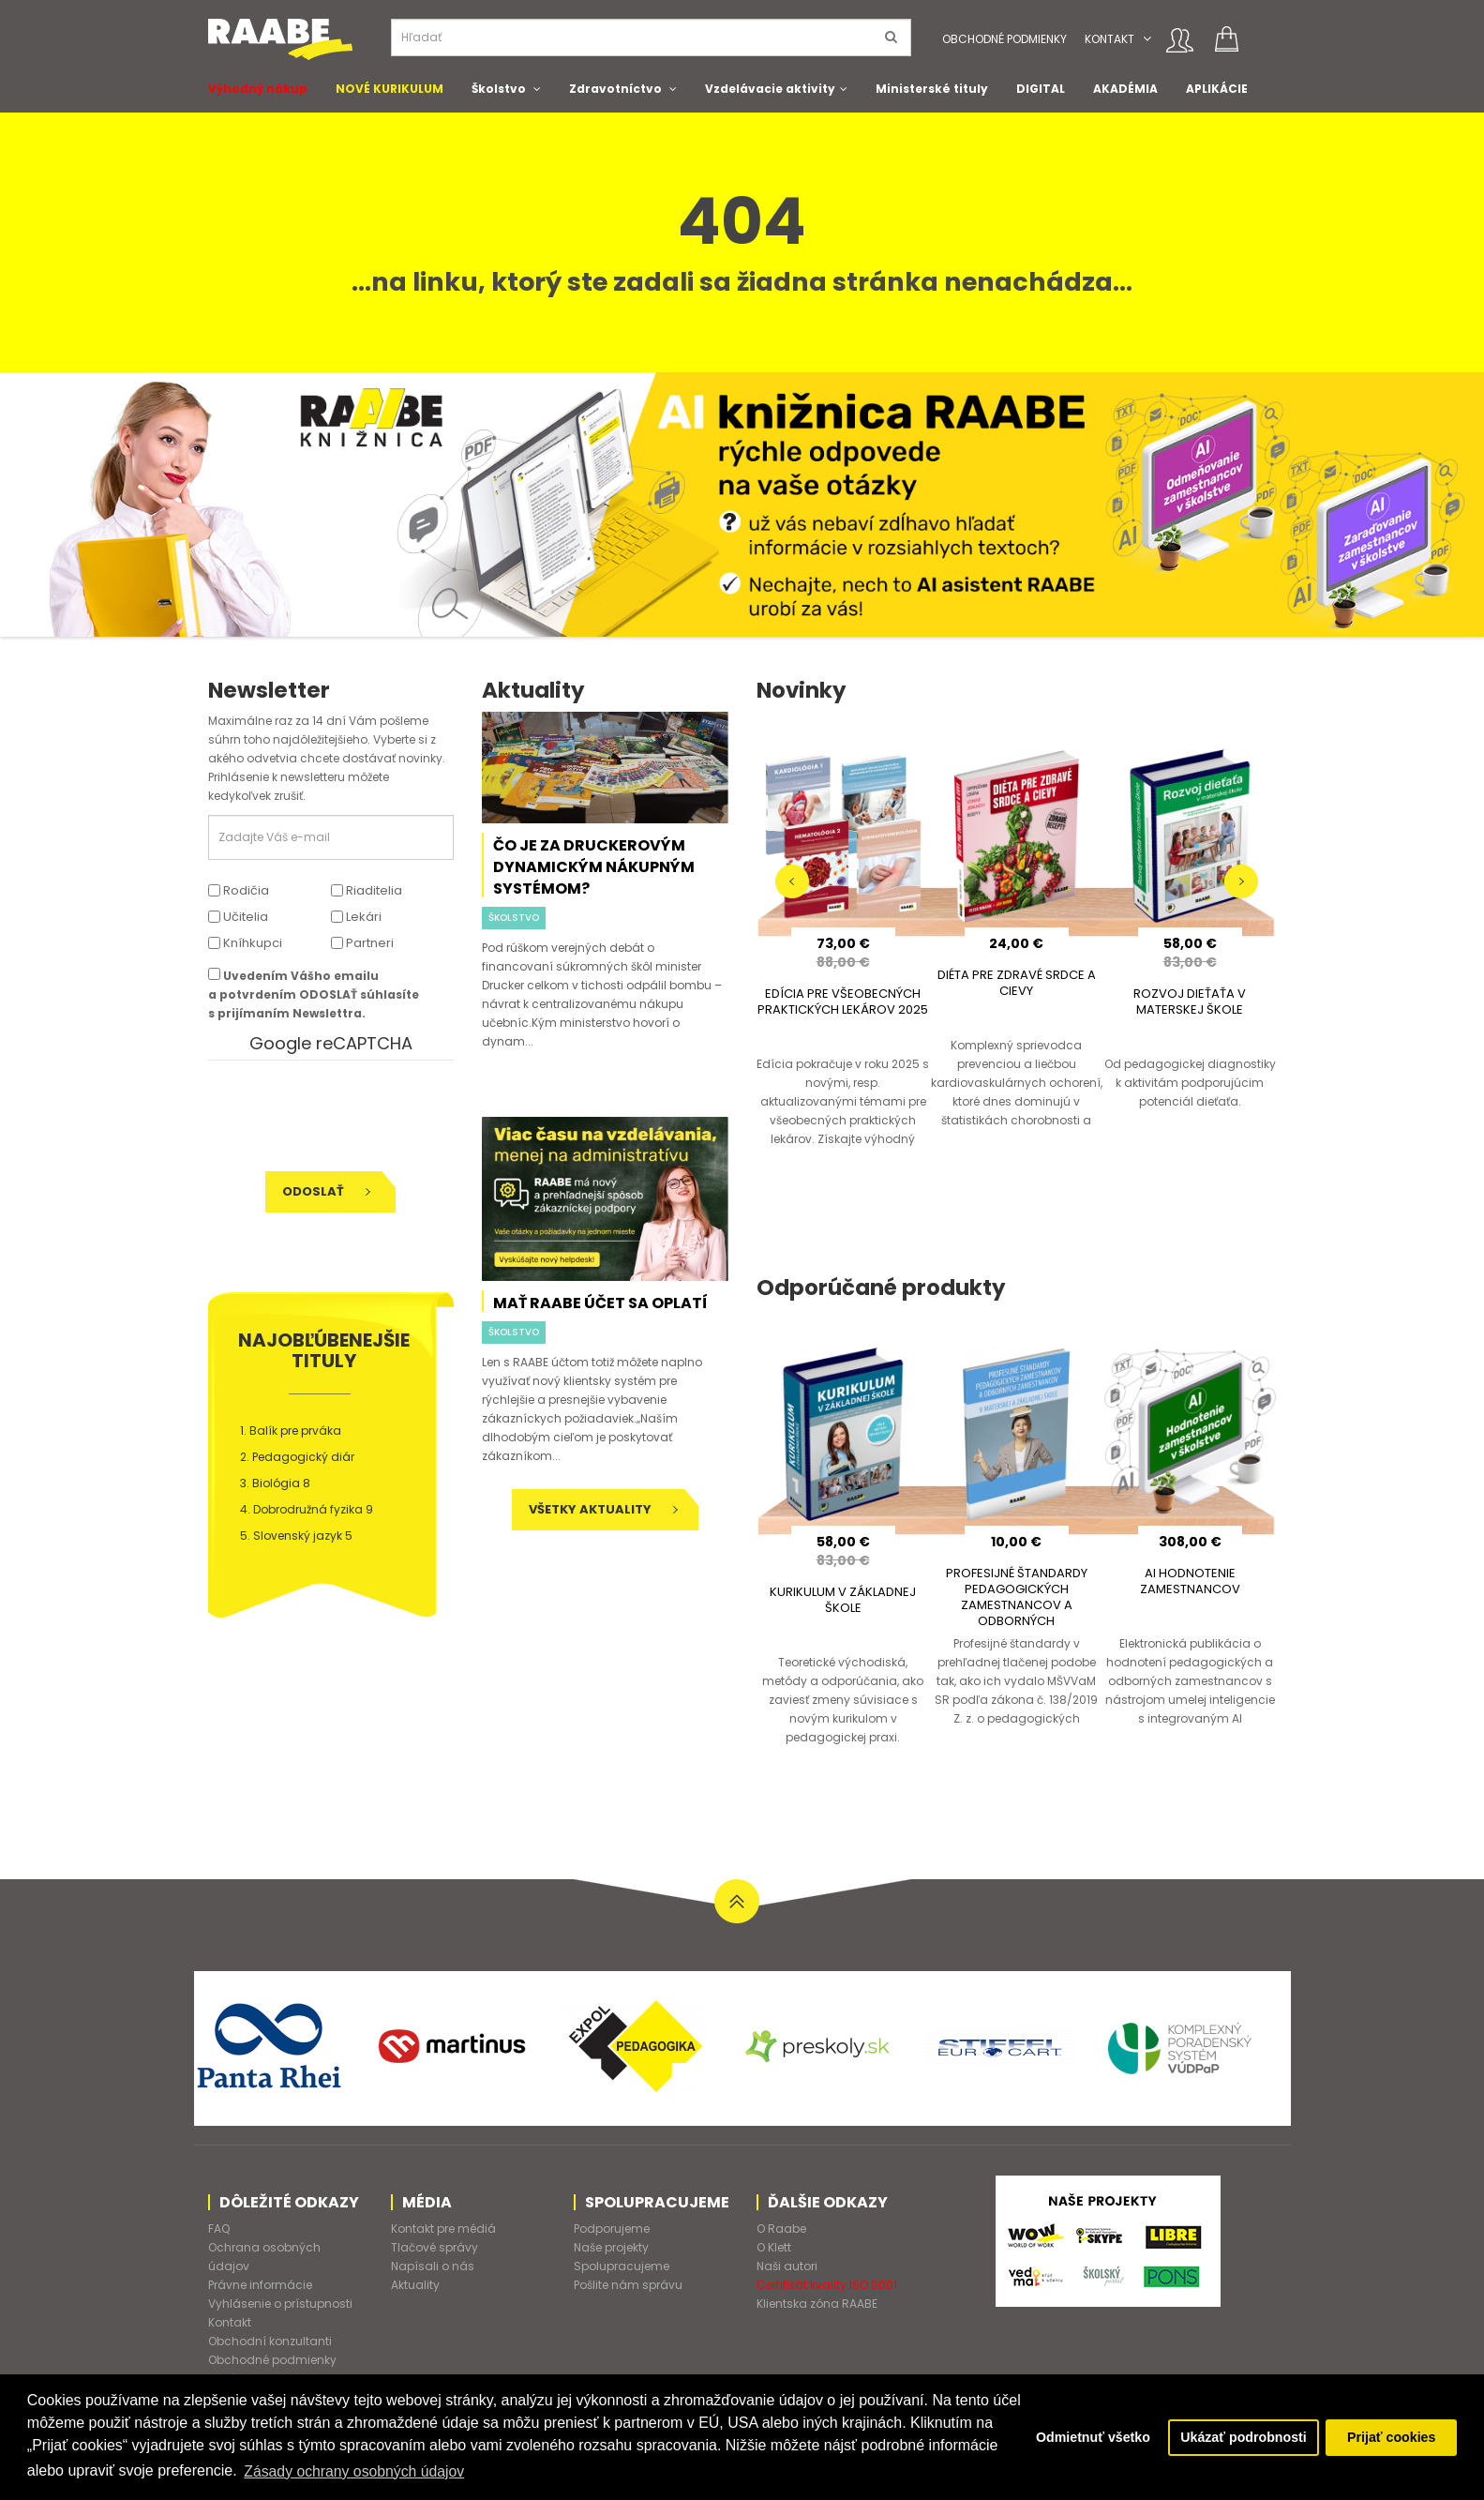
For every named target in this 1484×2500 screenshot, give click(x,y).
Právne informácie (260, 2285)
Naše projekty (611, 2247)
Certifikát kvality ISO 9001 (827, 2285)
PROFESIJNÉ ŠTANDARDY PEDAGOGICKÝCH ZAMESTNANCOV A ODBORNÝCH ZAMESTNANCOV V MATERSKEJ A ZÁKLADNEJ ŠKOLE (1016, 1621)
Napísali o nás (432, 2266)
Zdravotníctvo (615, 89)
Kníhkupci (245, 943)
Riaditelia (366, 890)
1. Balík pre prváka (290, 1430)
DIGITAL (1040, 89)
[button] (1147, 39)
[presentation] (336, 1115)
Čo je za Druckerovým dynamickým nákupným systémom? (594, 867)
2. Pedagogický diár (297, 1457)
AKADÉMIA (1125, 89)
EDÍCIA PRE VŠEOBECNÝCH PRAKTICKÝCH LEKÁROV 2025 (842, 1001)
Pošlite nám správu (628, 2285)
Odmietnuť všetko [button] (1088, 2437)
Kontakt (1109, 39)
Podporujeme (612, 2228)
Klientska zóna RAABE (817, 2304)
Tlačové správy (434, 2247)
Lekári (356, 917)
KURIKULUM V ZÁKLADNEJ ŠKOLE (843, 1600)
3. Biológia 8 (275, 1483)
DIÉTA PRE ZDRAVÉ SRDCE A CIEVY (1016, 983)
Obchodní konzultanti (270, 2341)
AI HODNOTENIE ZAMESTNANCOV (1190, 1581)
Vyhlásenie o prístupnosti (280, 2304)
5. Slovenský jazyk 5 (296, 1536)
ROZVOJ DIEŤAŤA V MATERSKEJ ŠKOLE (1189, 1001)
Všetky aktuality (603, 1509)
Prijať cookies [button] (1391, 2437)
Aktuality (415, 2285)
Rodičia (238, 890)
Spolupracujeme (621, 2266)
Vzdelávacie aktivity (770, 89)
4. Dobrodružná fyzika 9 (306, 1509)
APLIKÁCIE (1217, 89)
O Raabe (781, 2228)
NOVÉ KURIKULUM (389, 89)
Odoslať (326, 1191)
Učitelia (238, 917)
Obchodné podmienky (1004, 39)
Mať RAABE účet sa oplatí (600, 1303)
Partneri (362, 943)
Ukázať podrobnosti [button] (1242, 2437)
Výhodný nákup (257, 89)
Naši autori (787, 2266)
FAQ (219, 2228)
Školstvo (499, 89)
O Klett (774, 2247)
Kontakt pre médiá (443, 2228)
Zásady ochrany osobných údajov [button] (429, 2470)
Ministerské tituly (932, 89)
